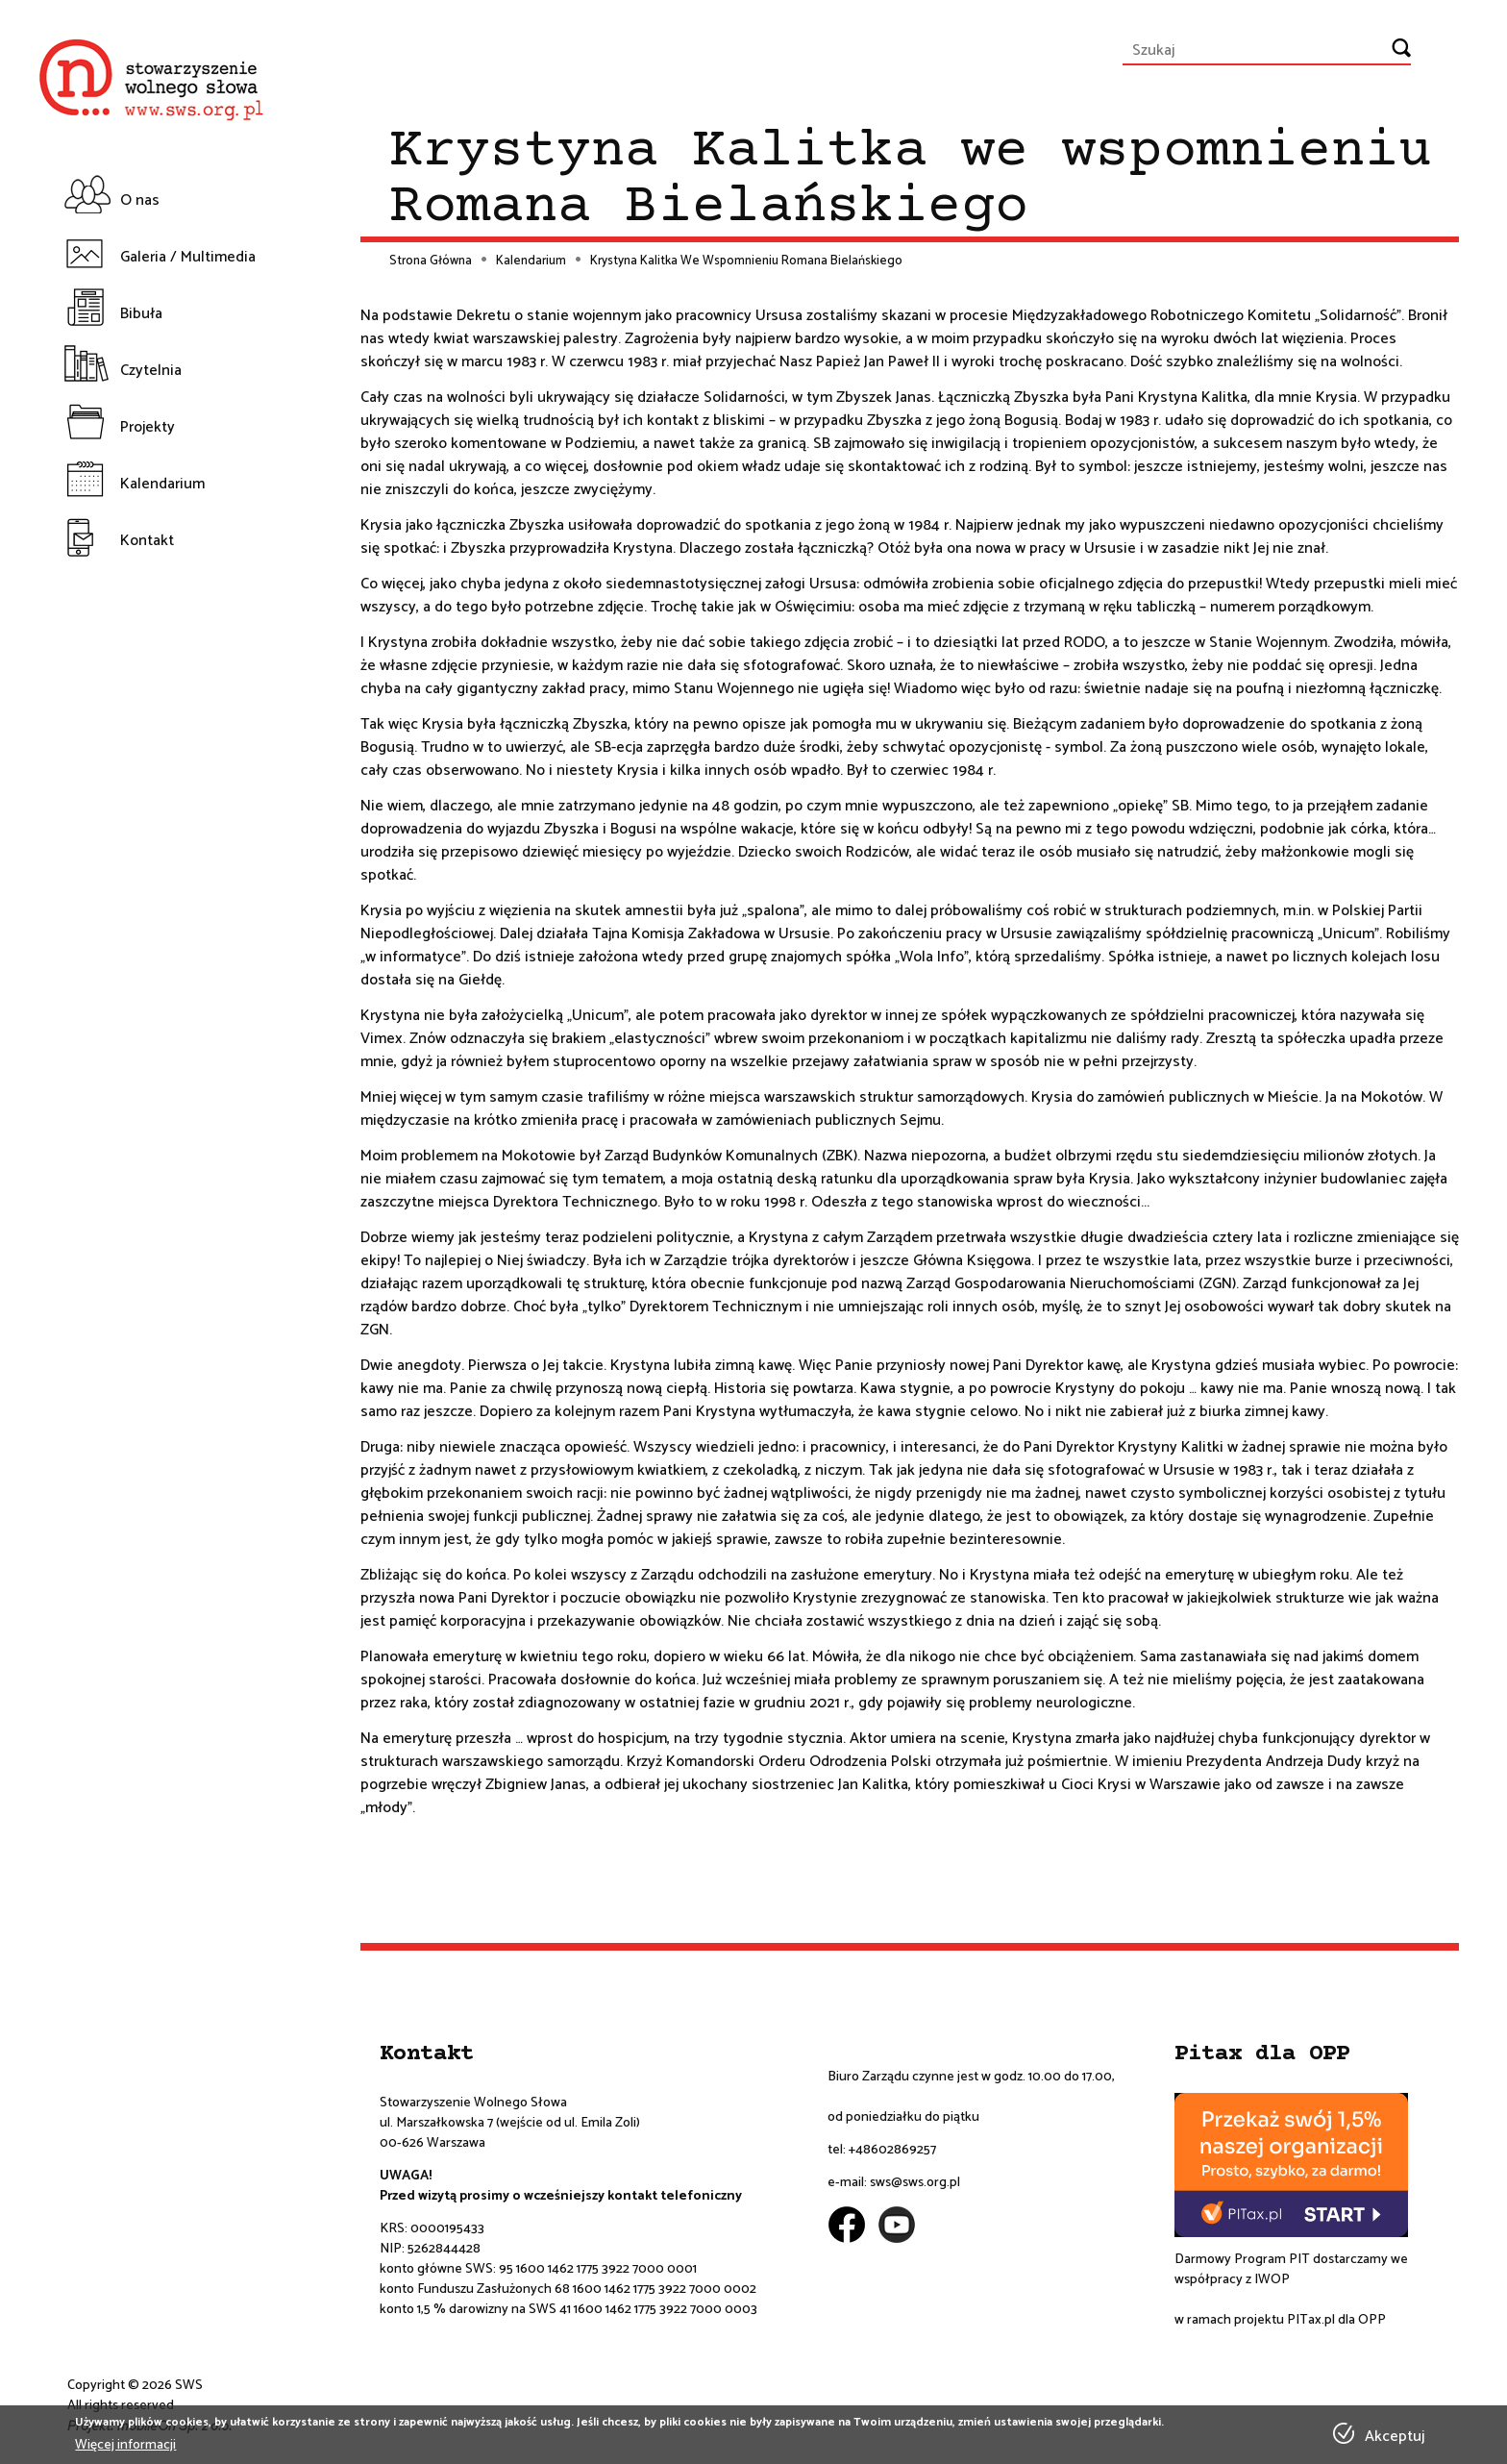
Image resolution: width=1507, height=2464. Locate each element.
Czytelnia (151, 371)
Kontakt (147, 541)
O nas (140, 200)
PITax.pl (1311, 2320)
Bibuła (141, 314)
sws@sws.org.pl (915, 2183)
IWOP (1272, 2280)
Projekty (147, 427)
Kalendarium (162, 484)
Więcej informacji (125, 2445)
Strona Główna (430, 261)
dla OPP (1360, 2320)
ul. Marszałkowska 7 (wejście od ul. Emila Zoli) (510, 2123)
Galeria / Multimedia (188, 257)
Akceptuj (1394, 2437)
